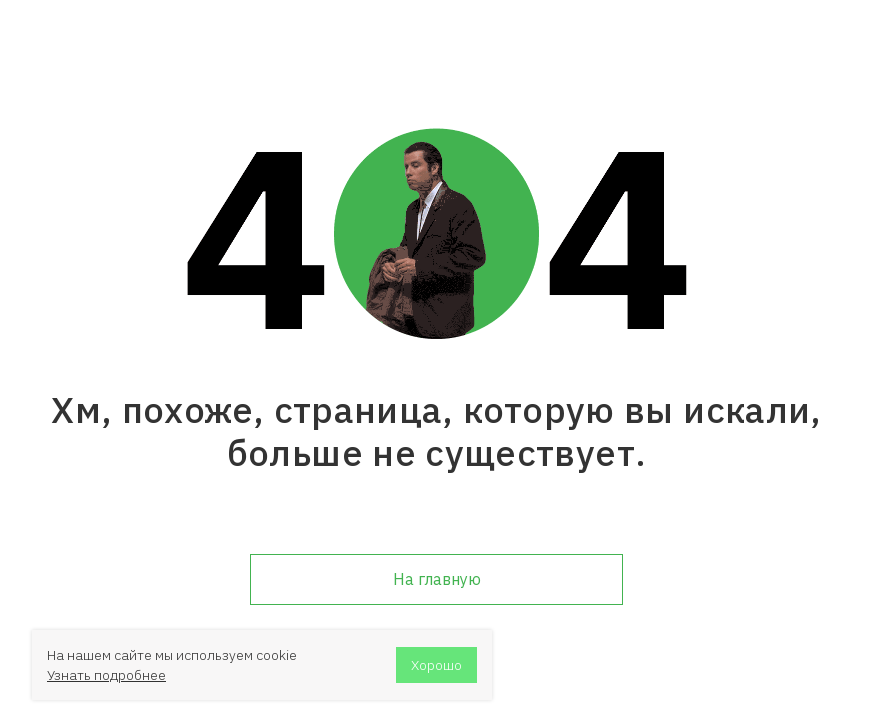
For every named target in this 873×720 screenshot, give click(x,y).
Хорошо (436, 665)
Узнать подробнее (106, 675)
